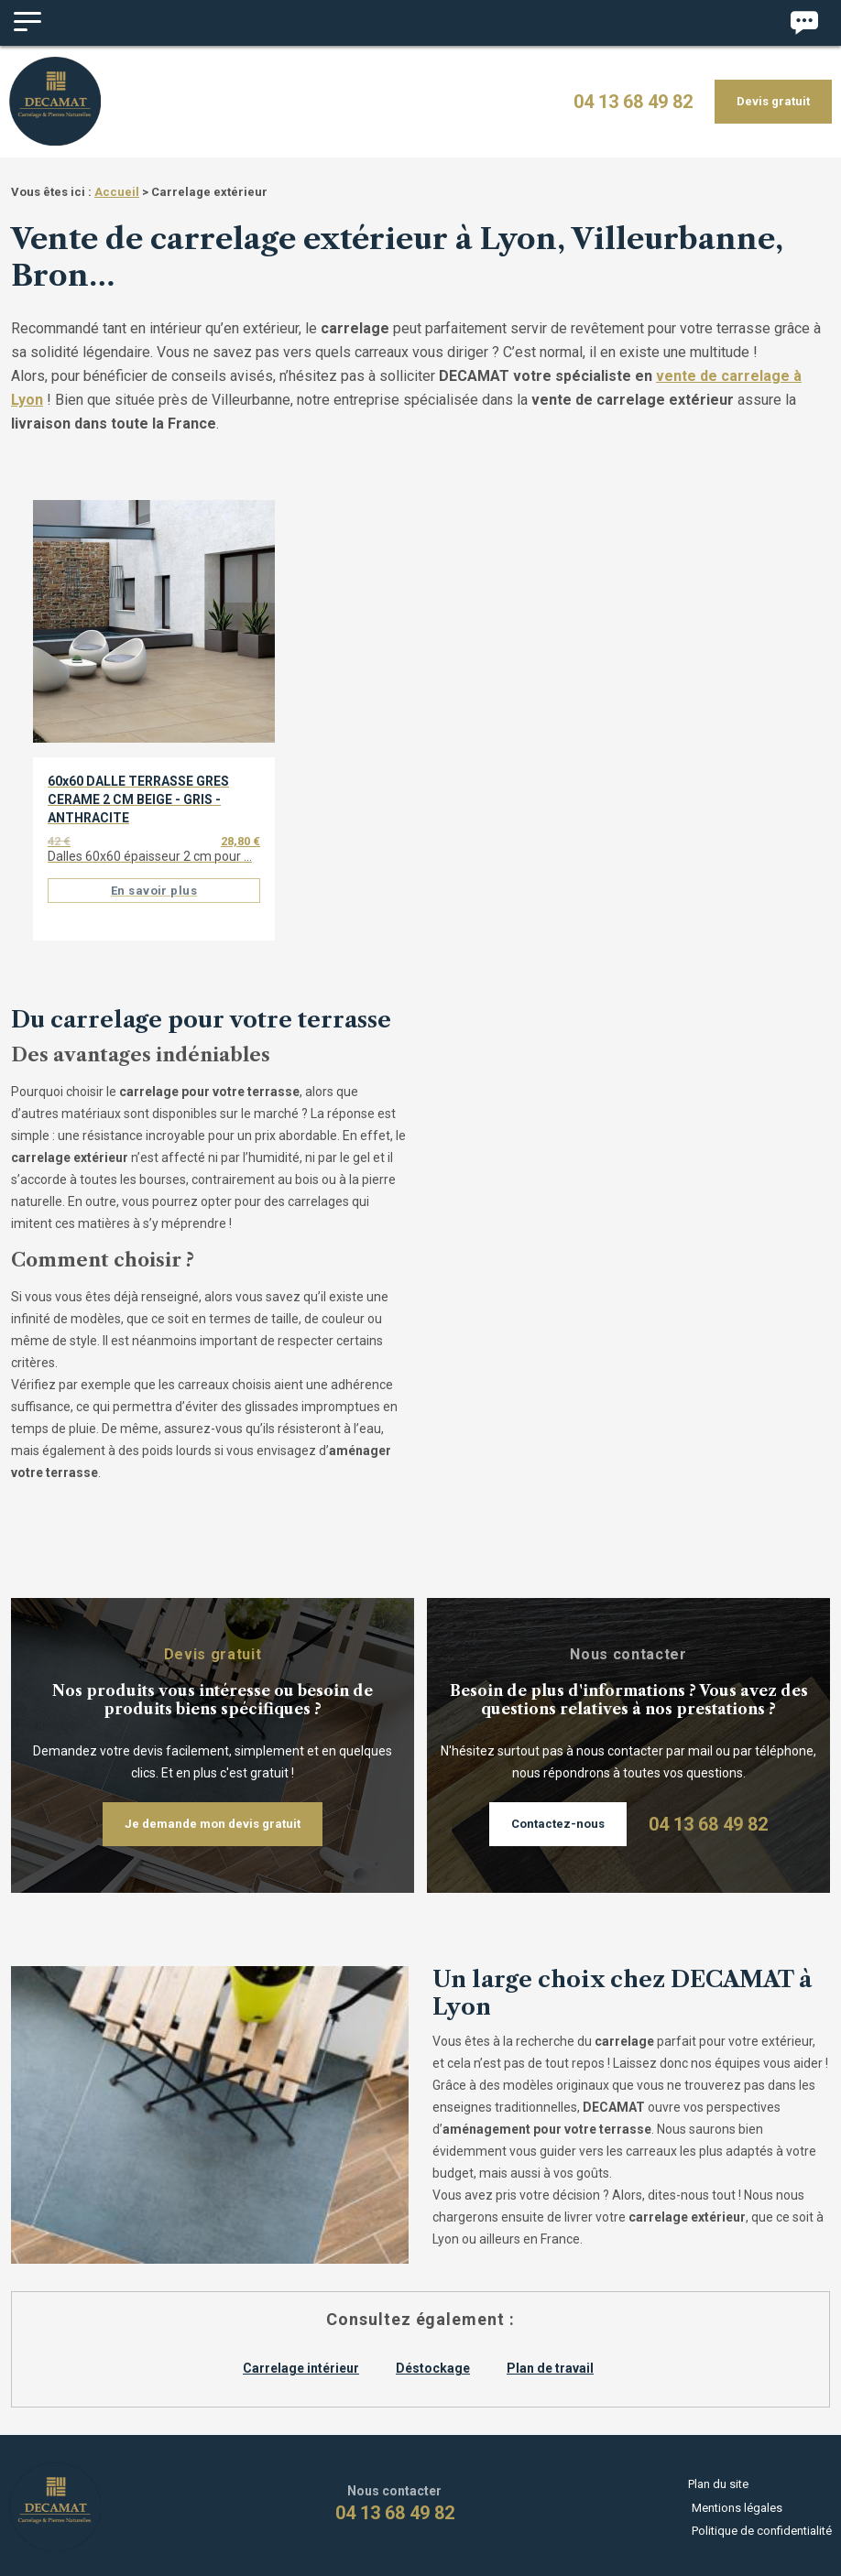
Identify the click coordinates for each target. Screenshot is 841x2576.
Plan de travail (550, 2361)
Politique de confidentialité (762, 2518)
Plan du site (722, 2485)
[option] (154, 728)
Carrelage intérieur (301, 2361)
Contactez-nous (558, 1817)
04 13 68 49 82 (633, 99)
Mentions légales (737, 2501)
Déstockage (433, 2361)
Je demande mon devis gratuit (212, 1817)
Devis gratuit (773, 98)
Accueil (116, 185)
